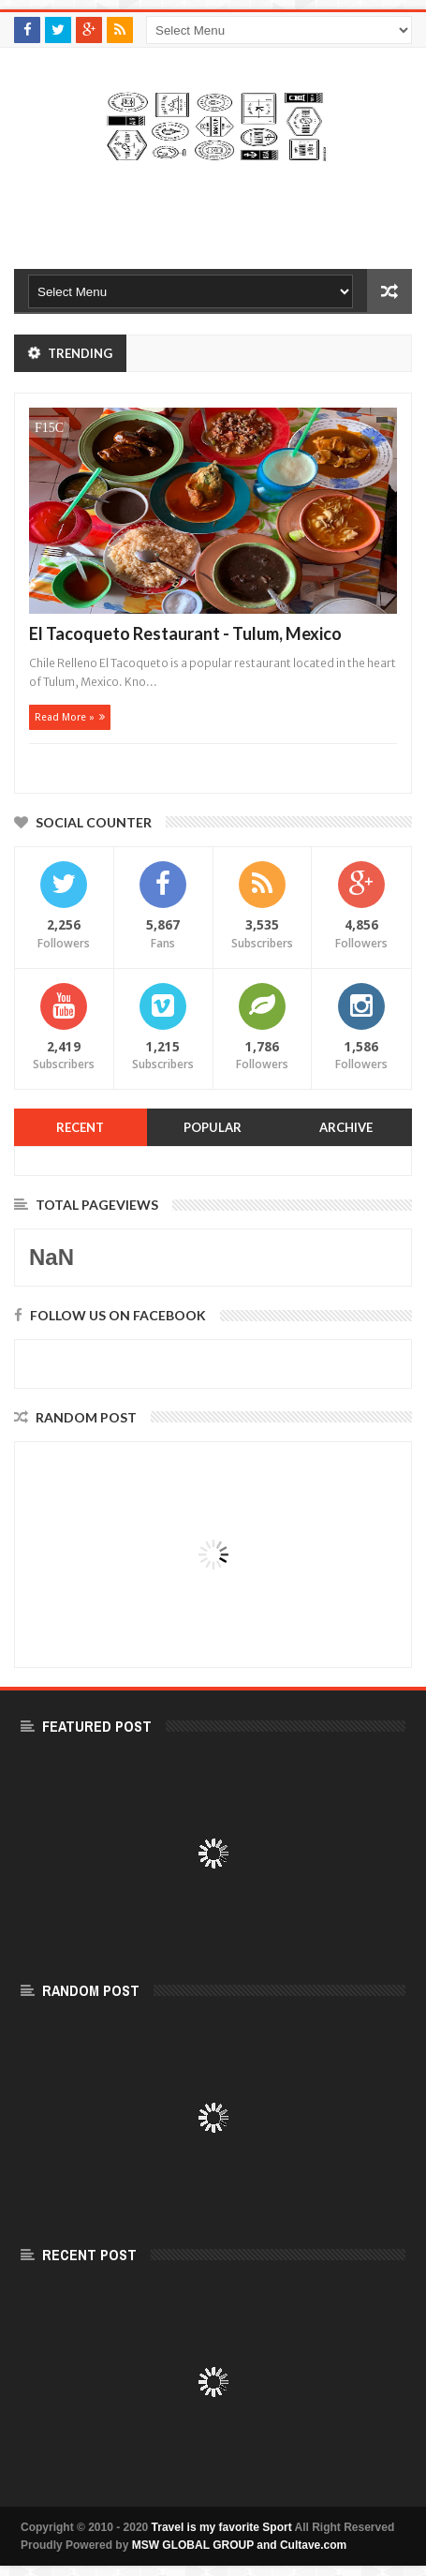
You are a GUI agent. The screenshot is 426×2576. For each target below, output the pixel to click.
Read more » (65, 717)
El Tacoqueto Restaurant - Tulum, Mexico (185, 633)
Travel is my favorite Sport (222, 2527)
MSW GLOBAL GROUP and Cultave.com (239, 2545)
